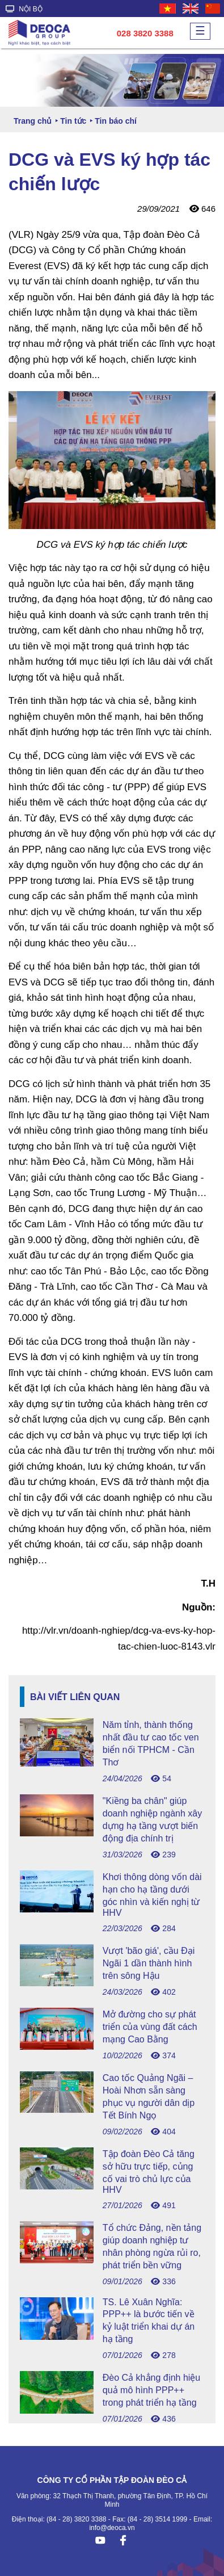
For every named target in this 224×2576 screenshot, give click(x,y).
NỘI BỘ (24, 9)
